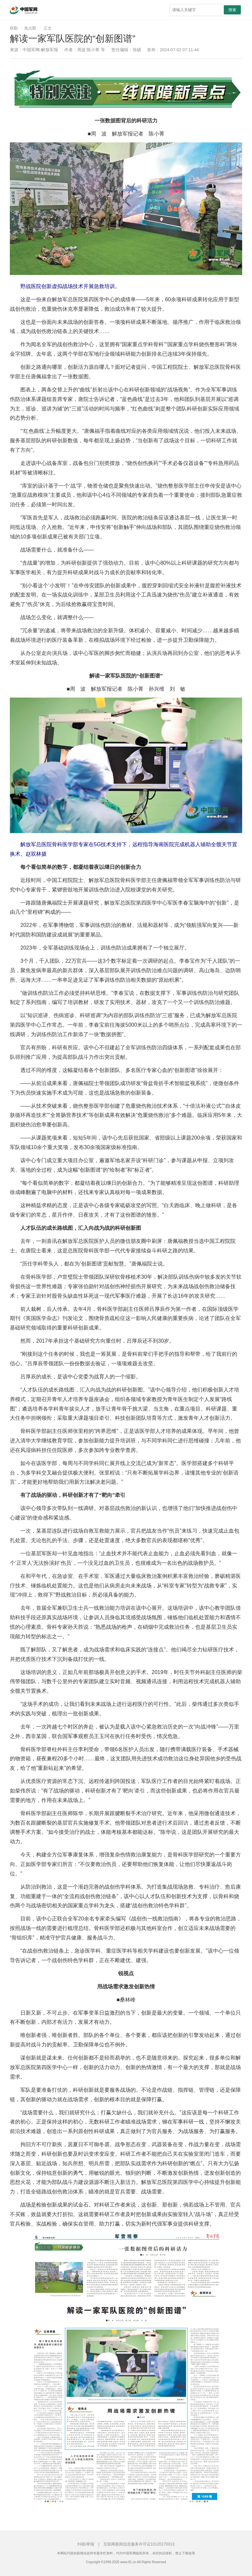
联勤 (14, 28)
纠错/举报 (85, 2544)
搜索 (232, 10)
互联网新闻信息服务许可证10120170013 (139, 2544)
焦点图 (30, 28)
